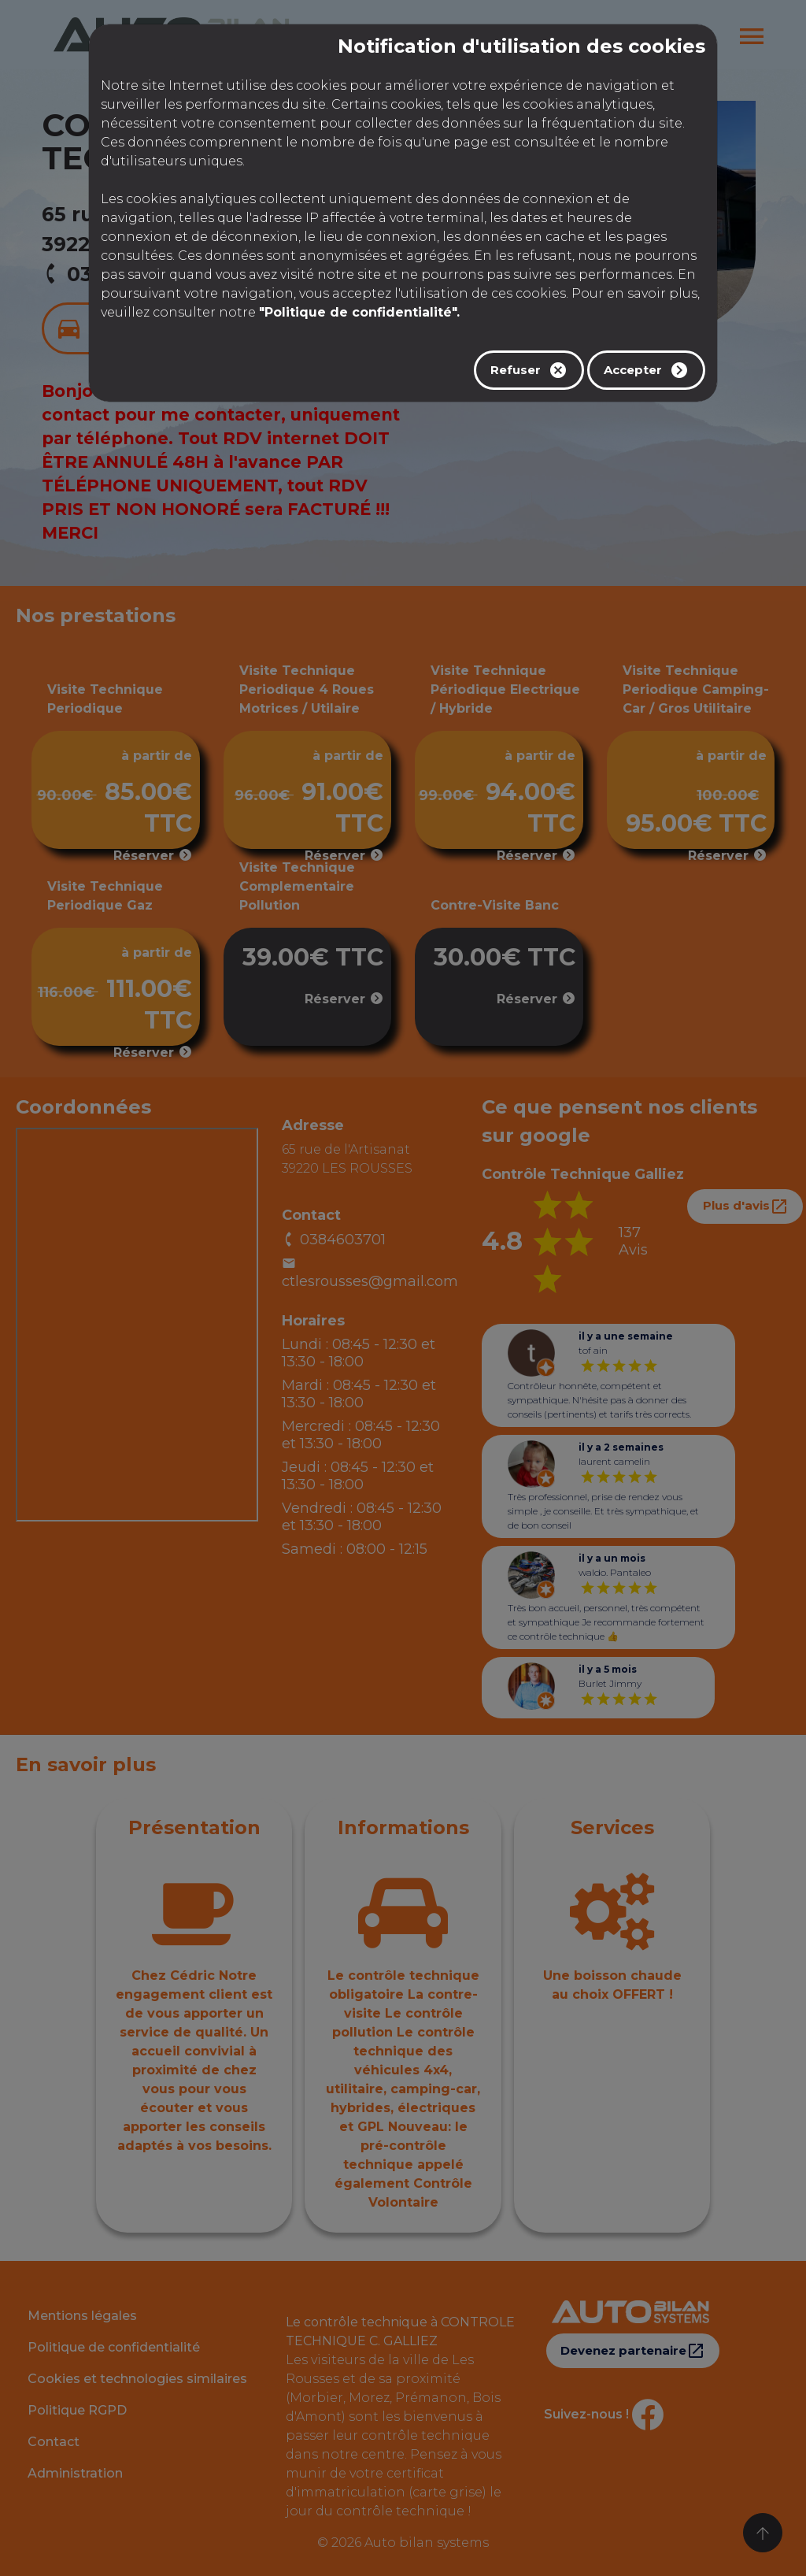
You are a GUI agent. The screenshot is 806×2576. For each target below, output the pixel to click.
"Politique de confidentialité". (359, 312)
